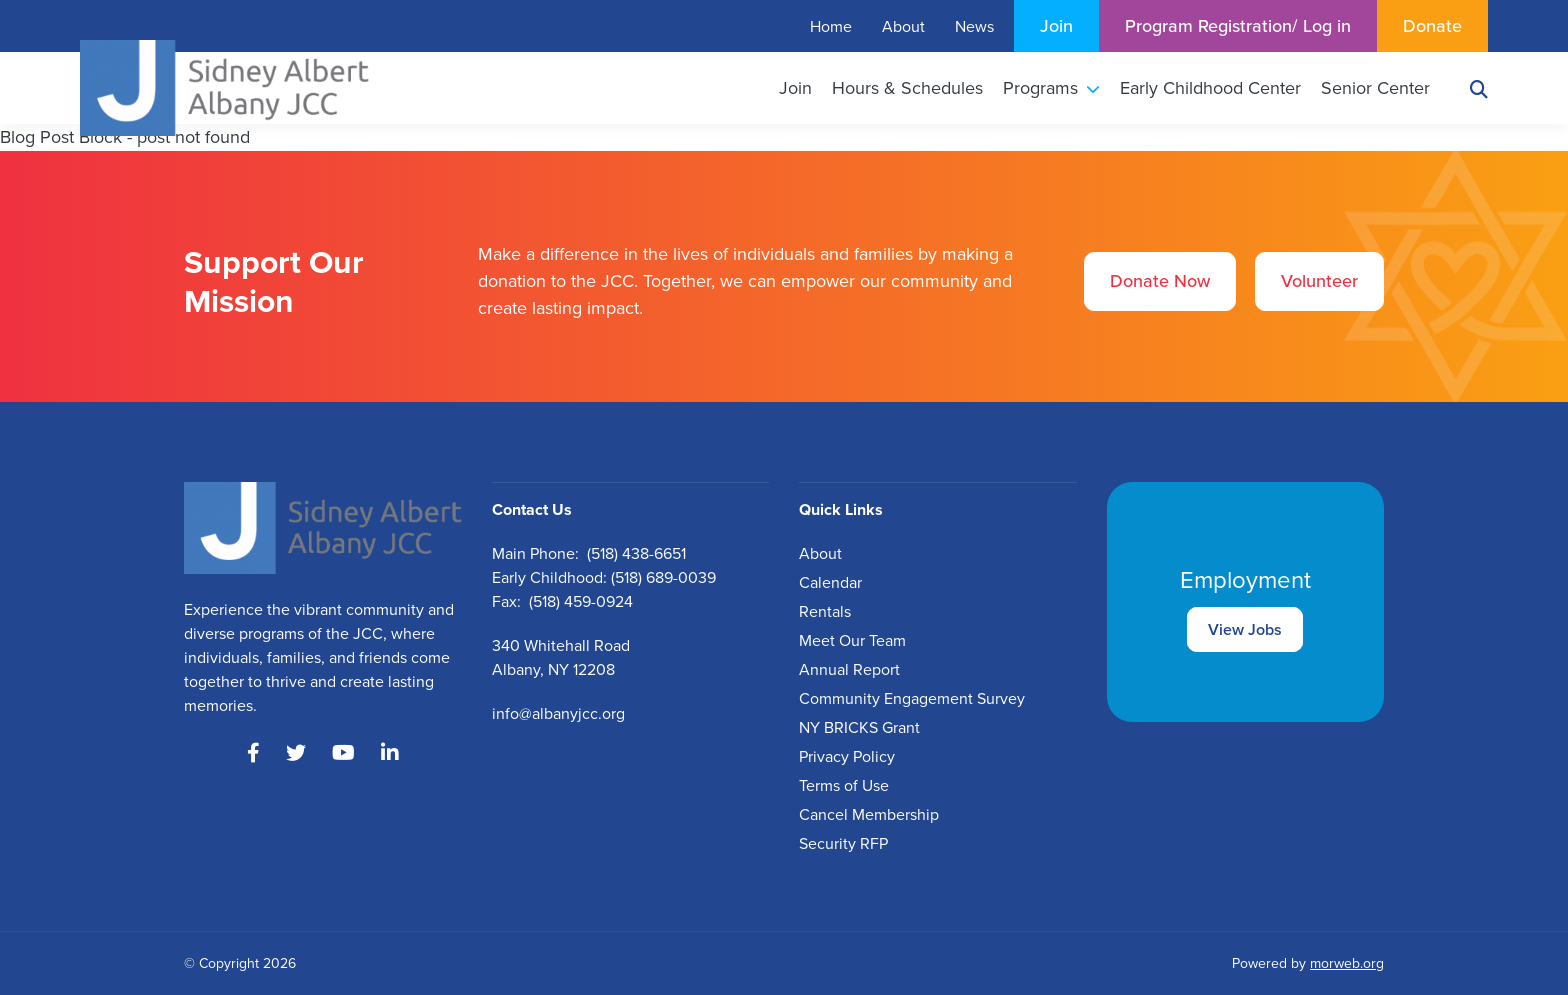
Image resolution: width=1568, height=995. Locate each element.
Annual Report (849, 669)
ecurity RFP (848, 843)
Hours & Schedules (907, 88)
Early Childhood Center (1210, 88)
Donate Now (1160, 281)
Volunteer (1319, 281)
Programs (1051, 88)
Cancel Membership (869, 814)
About (820, 553)
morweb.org (1347, 963)
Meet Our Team (852, 640)
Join (795, 88)
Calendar (830, 582)
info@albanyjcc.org (558, 713)
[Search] (1479, 88)
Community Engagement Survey (912, 698)
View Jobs (1245, 629)
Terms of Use (844, 785)
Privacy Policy (847, 756)
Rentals (825, 611)
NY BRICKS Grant (859, 727)
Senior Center (1375, 88)
